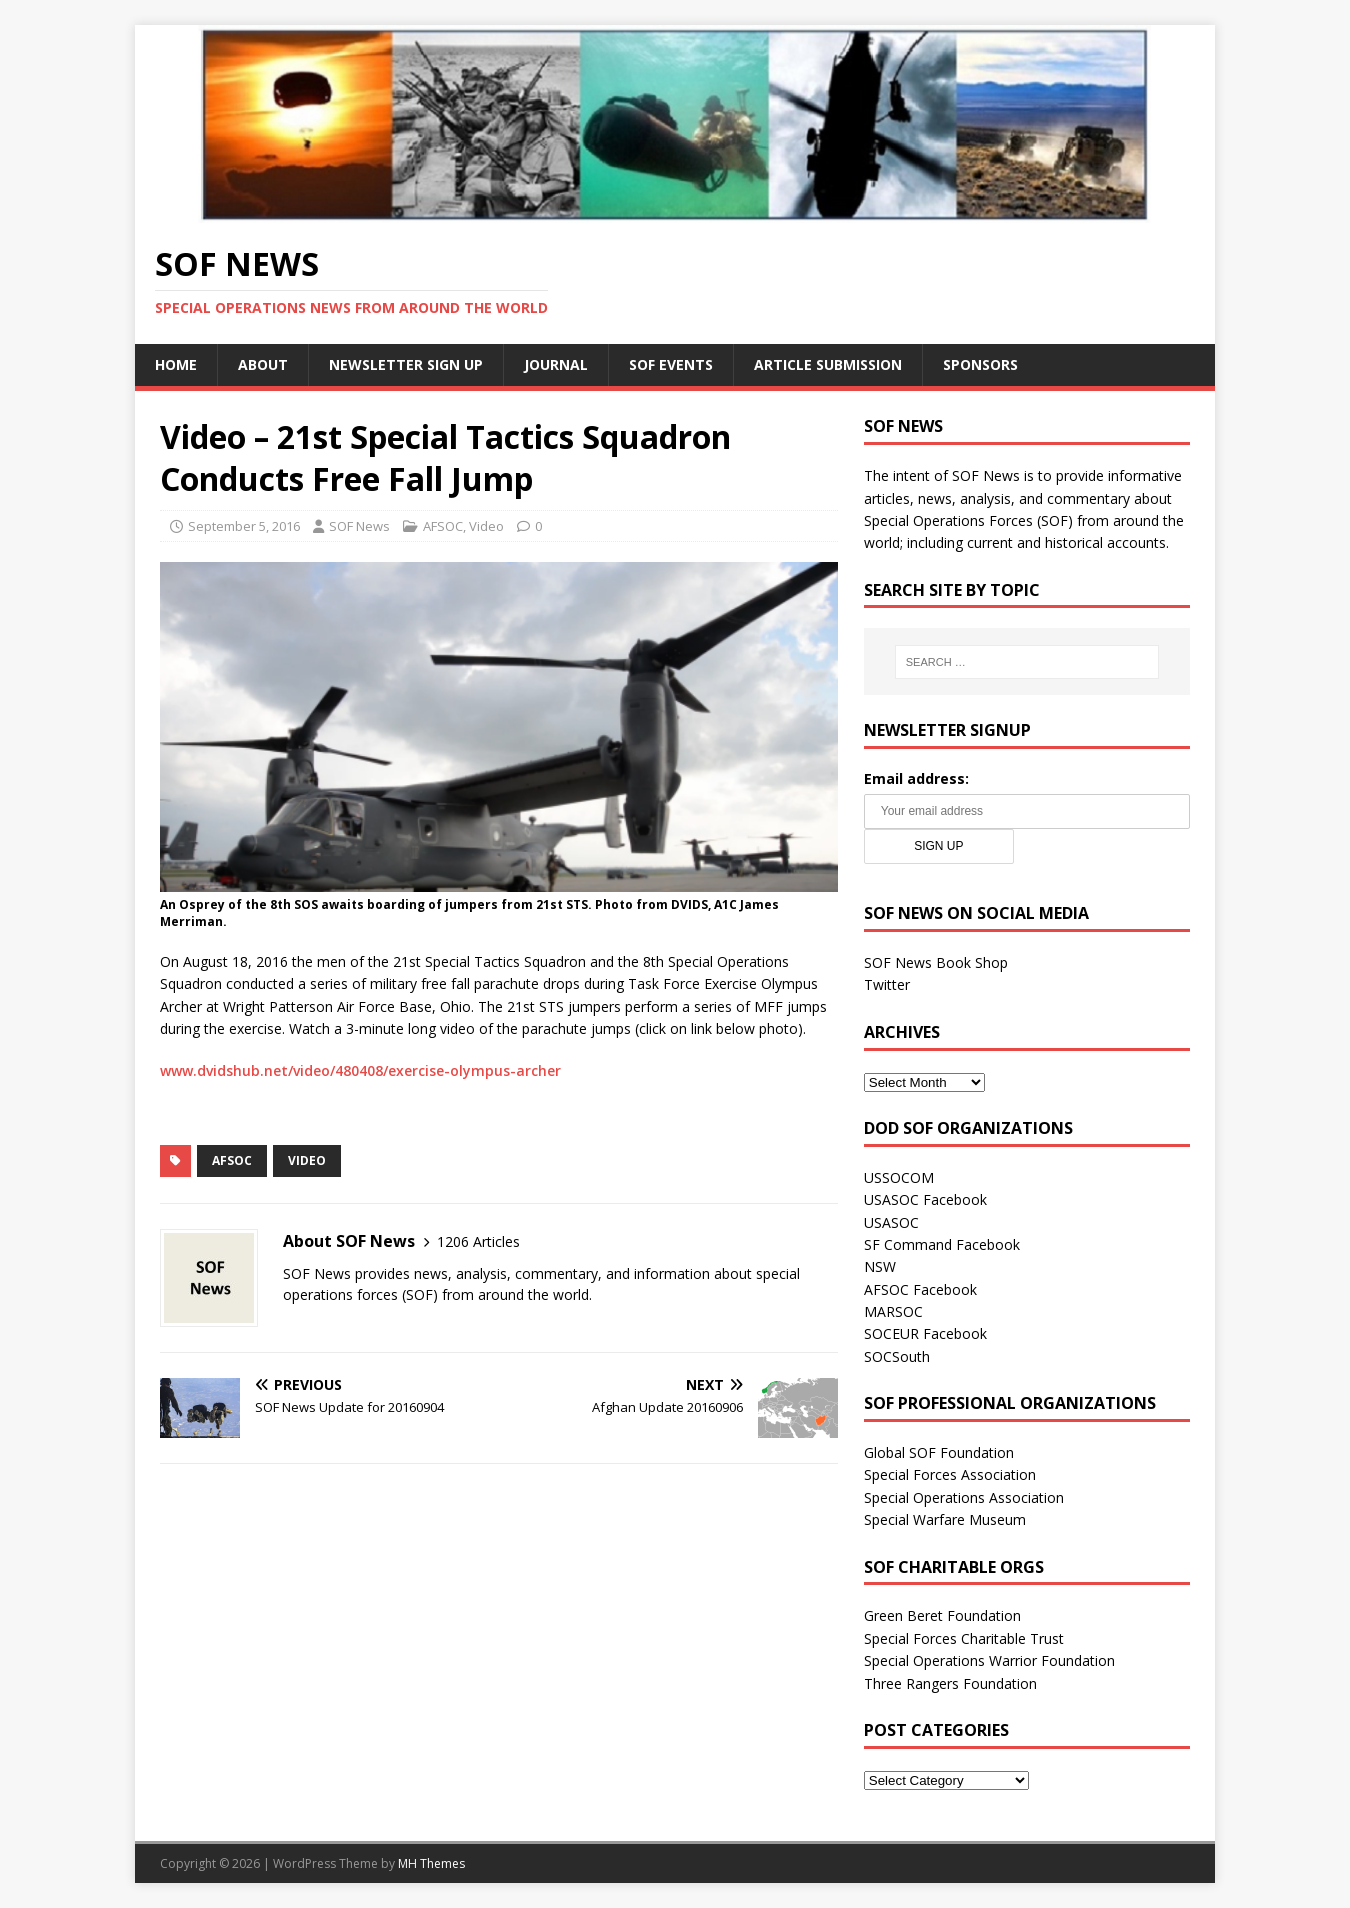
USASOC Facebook (925, 1199)
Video (486, 526)
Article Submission (828, 364)
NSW (880, 1266)
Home (176, 364)
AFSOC (443, 526)
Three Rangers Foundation (950, 1683)
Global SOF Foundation (939, 1452)
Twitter (887, 984)
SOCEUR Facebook (925, 1333)
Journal (556, 364)
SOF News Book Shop (936, 962)
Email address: (916, 778)
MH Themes (431, 1863)
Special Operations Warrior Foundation (989, 1660)
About (263, 364)
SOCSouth (897, 1356)
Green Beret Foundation (942, 1615)
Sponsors (980, 364)
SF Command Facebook (942, 1244)
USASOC (891, 1222)
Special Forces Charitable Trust (964, 1638)
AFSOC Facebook (920, 1289)
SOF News (359, 526)
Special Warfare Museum (945, 1519)
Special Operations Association (964, 1497)
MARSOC (893, 1311)
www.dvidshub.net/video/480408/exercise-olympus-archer (360, 1070)
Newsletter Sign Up (406, 364)
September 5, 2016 (244, 526)
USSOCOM (899, 1177)
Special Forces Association (950, 1474)
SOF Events (671, 364)
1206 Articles (478, 1241)
